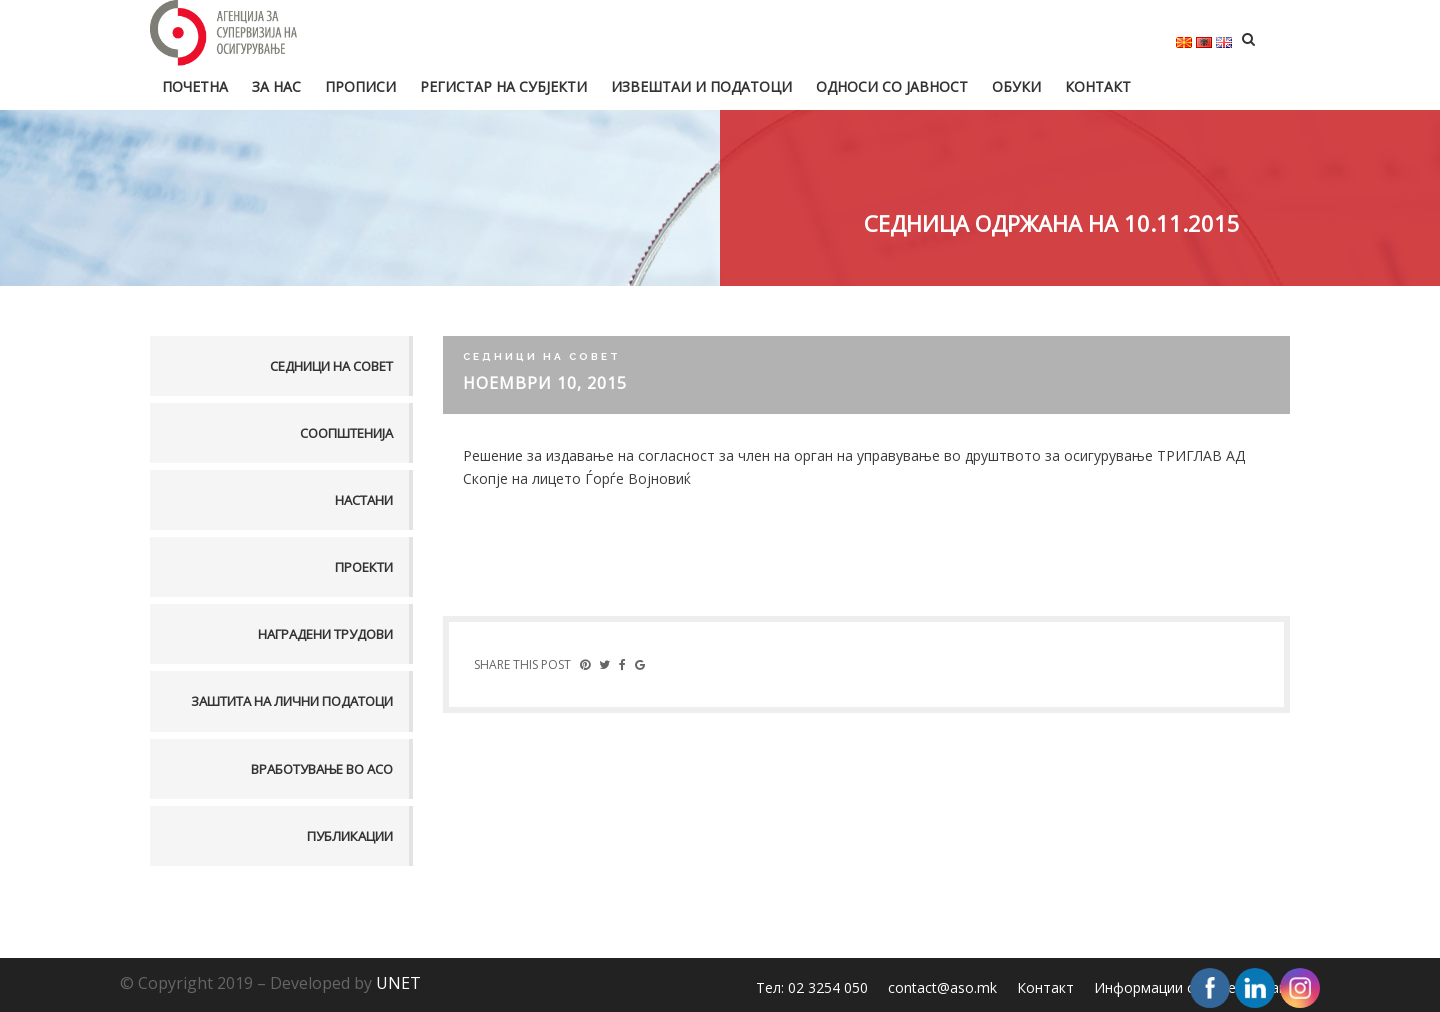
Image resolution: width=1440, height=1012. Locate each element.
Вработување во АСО (322, 769)
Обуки (1016, 86)
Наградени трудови (325, 634)
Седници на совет (331, 366)
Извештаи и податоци (701, 86)
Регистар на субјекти (503, 86)
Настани (364, 500)
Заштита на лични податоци (292, 701)
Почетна (195, 86)
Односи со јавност (892, 86)
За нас (276, 86)
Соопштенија (346, 433)
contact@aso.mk (942, 987)
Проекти (364, 567)
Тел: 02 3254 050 (812, 987)
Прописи (360, 86)
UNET (398, 983)
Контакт (1098, 86)
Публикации (350, 836)
